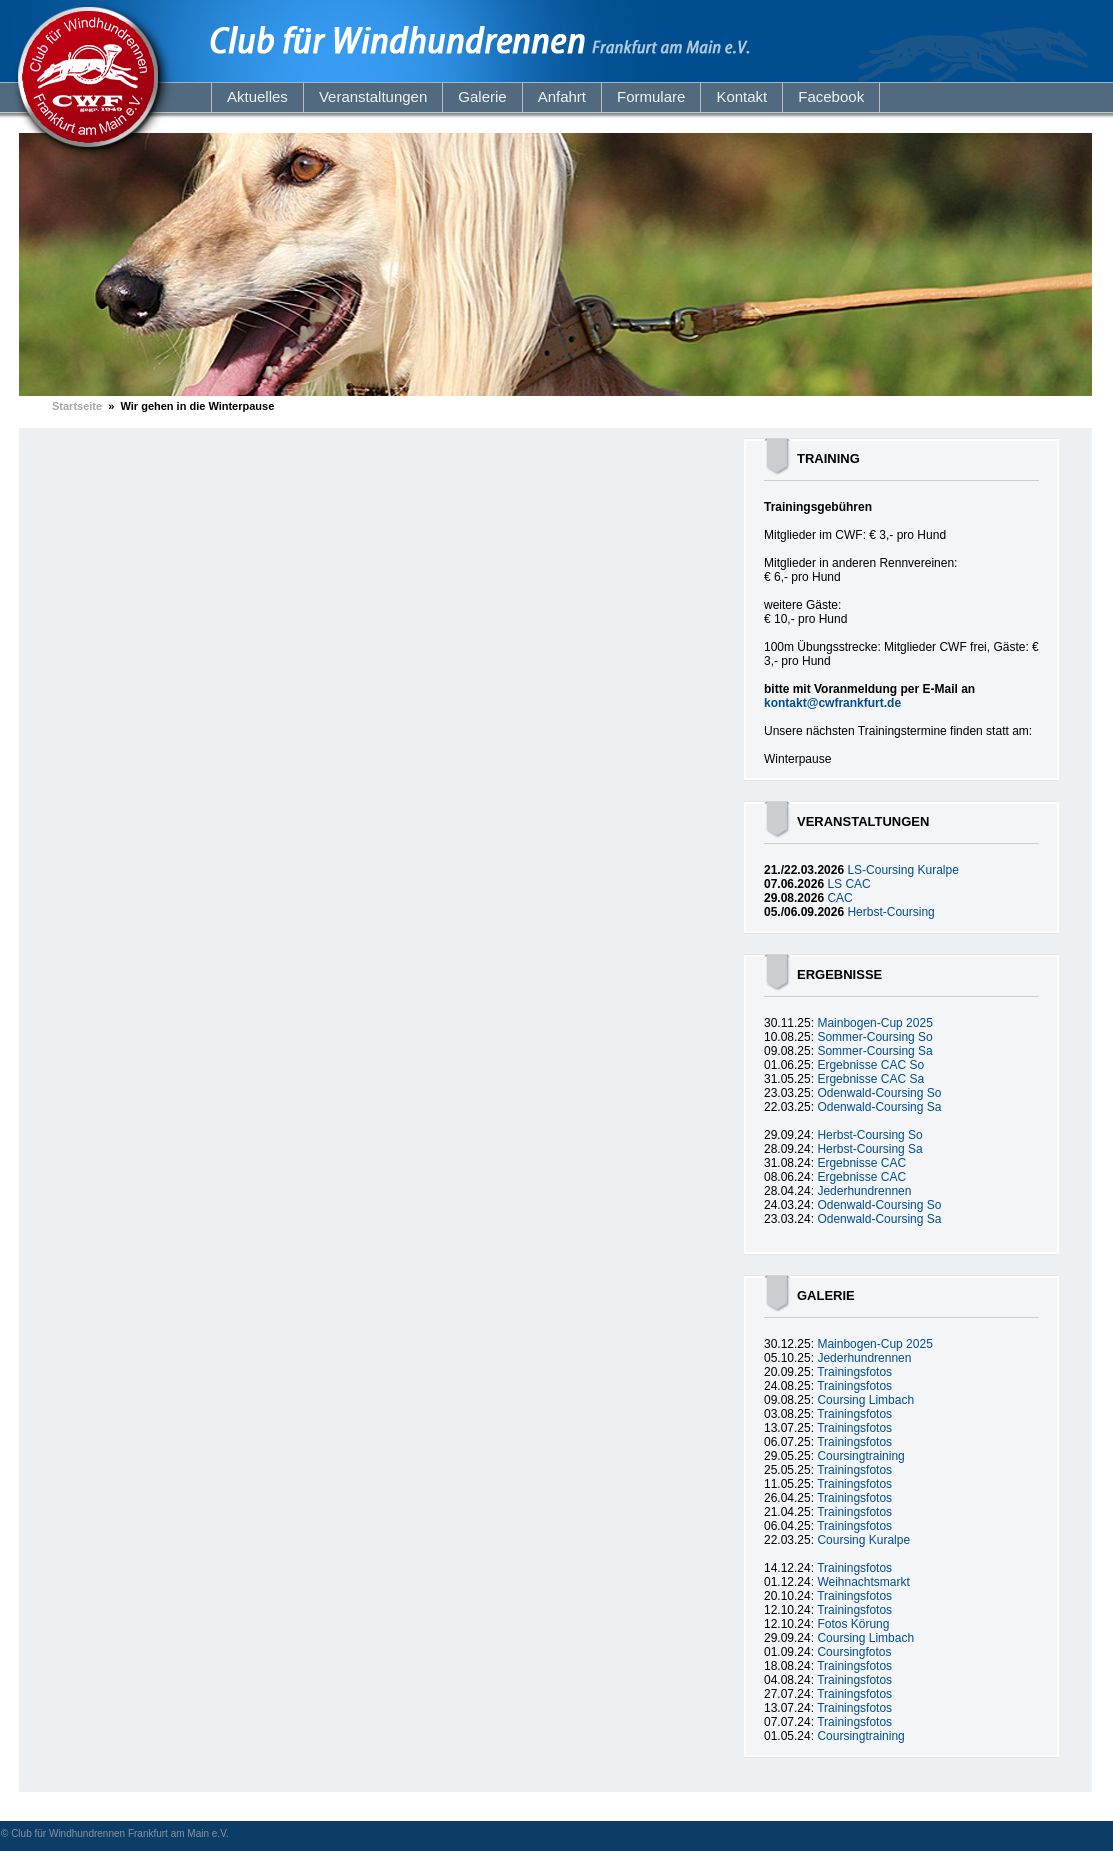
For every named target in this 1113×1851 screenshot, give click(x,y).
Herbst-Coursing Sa (869, 1149)
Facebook (831, 96)
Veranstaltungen (373, 96)
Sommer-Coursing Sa (874, 1051)
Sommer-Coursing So (874, 1037)
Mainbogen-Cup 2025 (874, 1023)
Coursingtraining (860, 1456)
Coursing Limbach (865, 1400)
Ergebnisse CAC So (870, 1065)
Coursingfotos (854, 1652)
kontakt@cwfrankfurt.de (832, 703)
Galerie (482, 96)
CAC (839, 898)
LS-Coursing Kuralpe (902, 870)
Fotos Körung (853, 1624)
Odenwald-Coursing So (879, 1093)
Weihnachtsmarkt (863, 1582)
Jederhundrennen (864, 1191)
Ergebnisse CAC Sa (870, 1079)
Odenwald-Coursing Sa (879, 1107)
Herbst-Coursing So (869, 1135)
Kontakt (741, 96)
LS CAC (848, 884)
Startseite (77, 406)
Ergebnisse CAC (861, 1163)
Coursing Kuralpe (863, 1540)
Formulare (651, 96)
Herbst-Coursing (890, 912)
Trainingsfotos (854, 1372)
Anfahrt (562, 96)
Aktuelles (257, 96)
